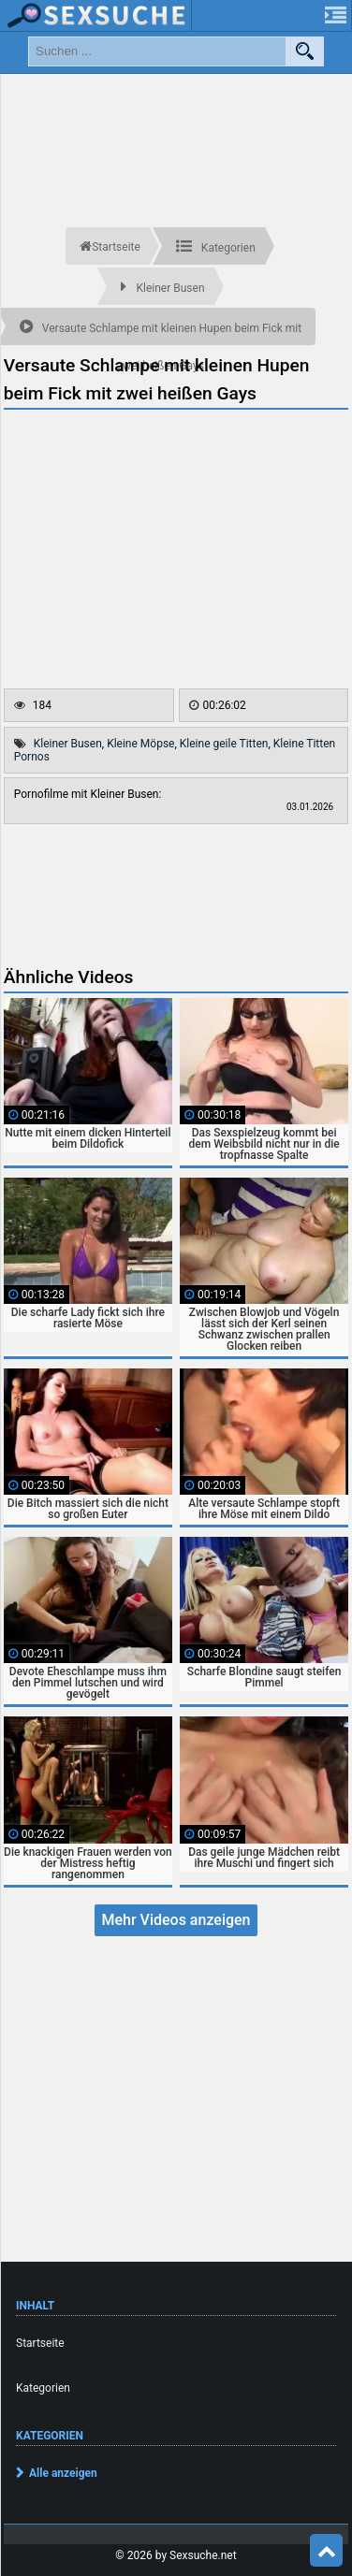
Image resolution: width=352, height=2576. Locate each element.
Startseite (40, 2343)
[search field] (157, 51)
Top (327, 2551)
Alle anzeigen (63, 2473)
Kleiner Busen (68, 743)
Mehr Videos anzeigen (175, 1920)
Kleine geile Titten (224, 743)
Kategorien (43, 2388)
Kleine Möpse (140, 743)
